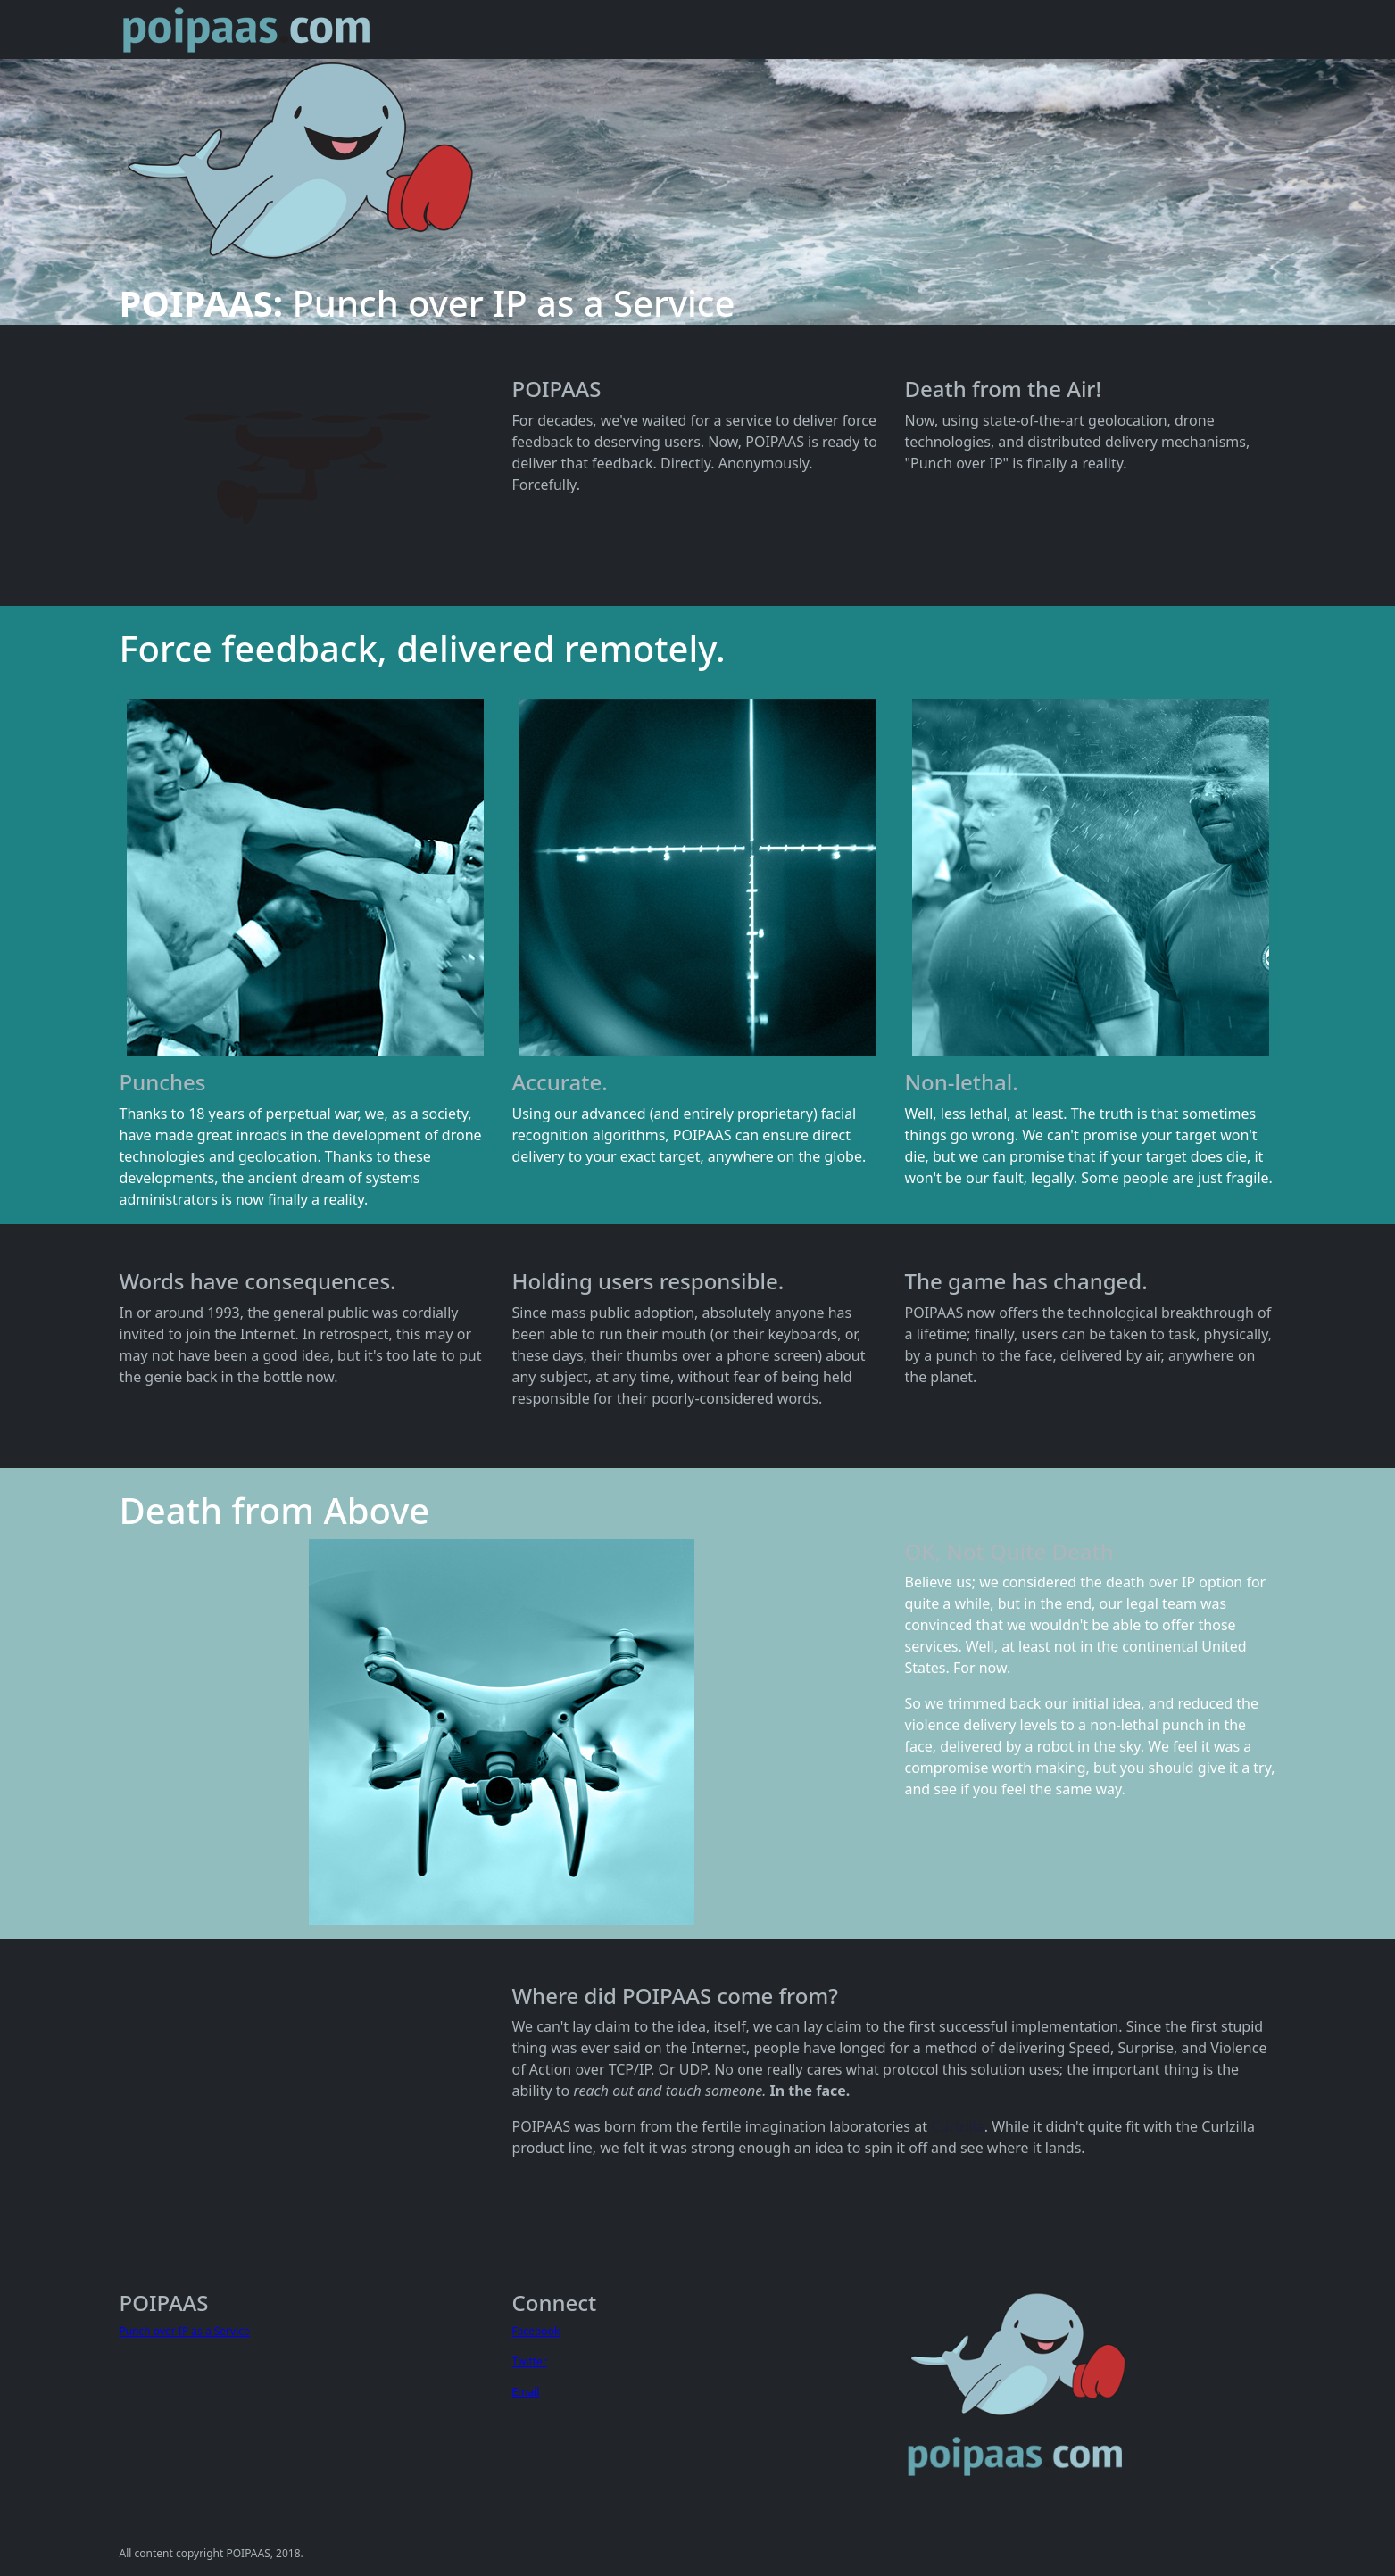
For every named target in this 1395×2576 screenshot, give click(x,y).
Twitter (529, 2361)
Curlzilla (957, 2126)
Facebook (536, 2331)
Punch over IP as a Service (185, 2331)
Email (526, 2391)
